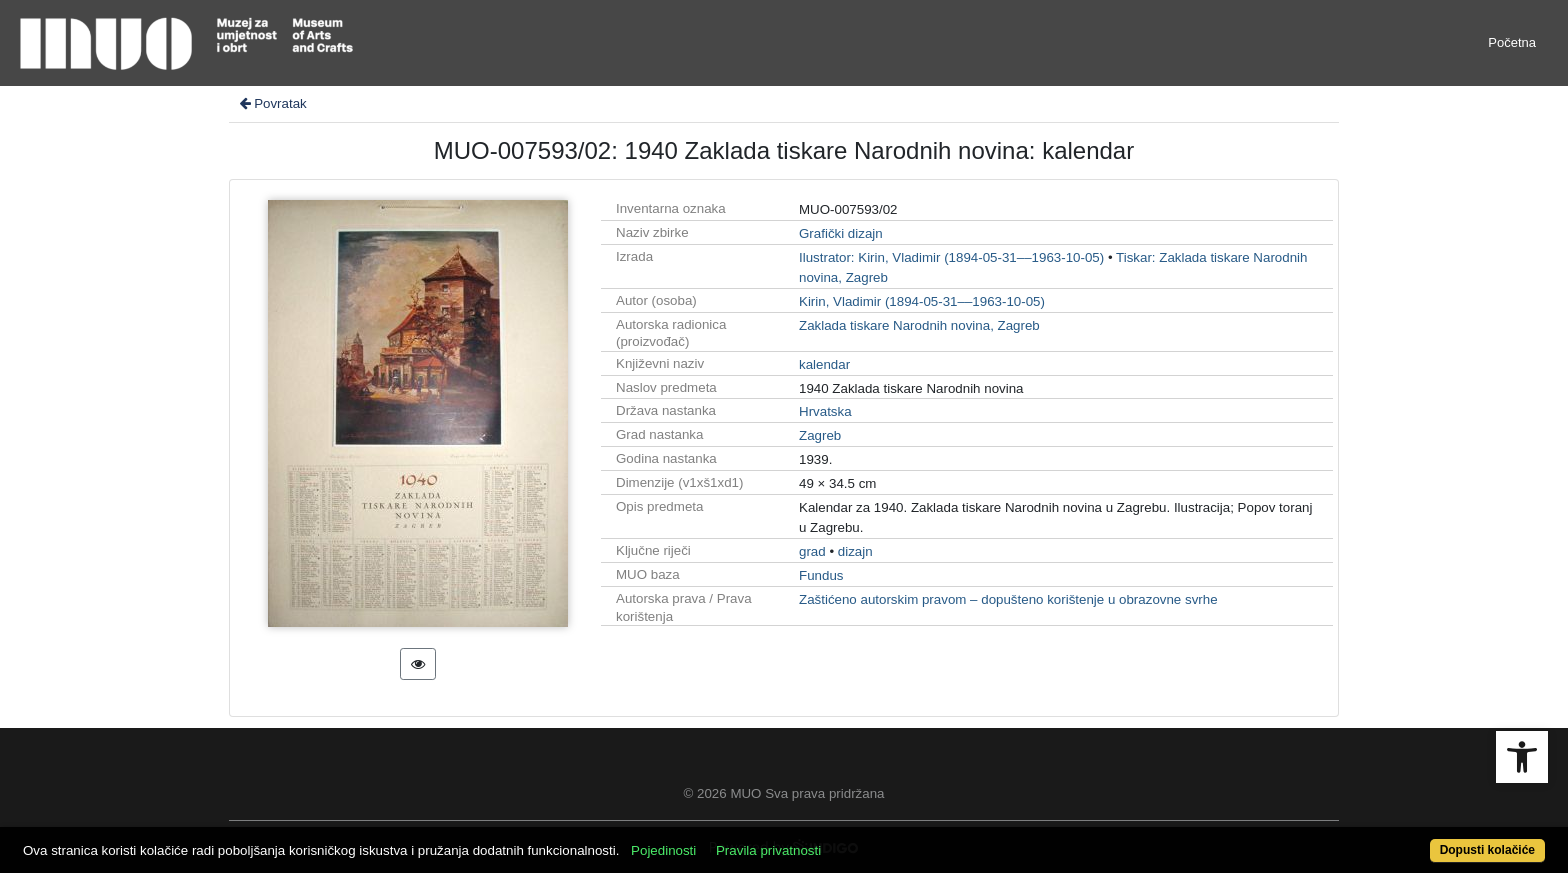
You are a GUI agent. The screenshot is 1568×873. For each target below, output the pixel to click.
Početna (1512, 42)
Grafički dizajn (841, 233)
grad (812, 551)
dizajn (855, 551)
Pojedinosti (663, 850)
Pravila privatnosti (768, 850)
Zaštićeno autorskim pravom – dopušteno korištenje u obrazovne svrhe (1008, 599)
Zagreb (820, 435)
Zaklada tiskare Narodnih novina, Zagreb (919, 325)
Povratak (272, 103)
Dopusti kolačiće (1487, 850)
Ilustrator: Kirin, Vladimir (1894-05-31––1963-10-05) (951, 257)
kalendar (824, 364)
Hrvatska (825, 411)
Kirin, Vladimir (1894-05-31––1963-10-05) (922, 301)
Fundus (821, 575)
